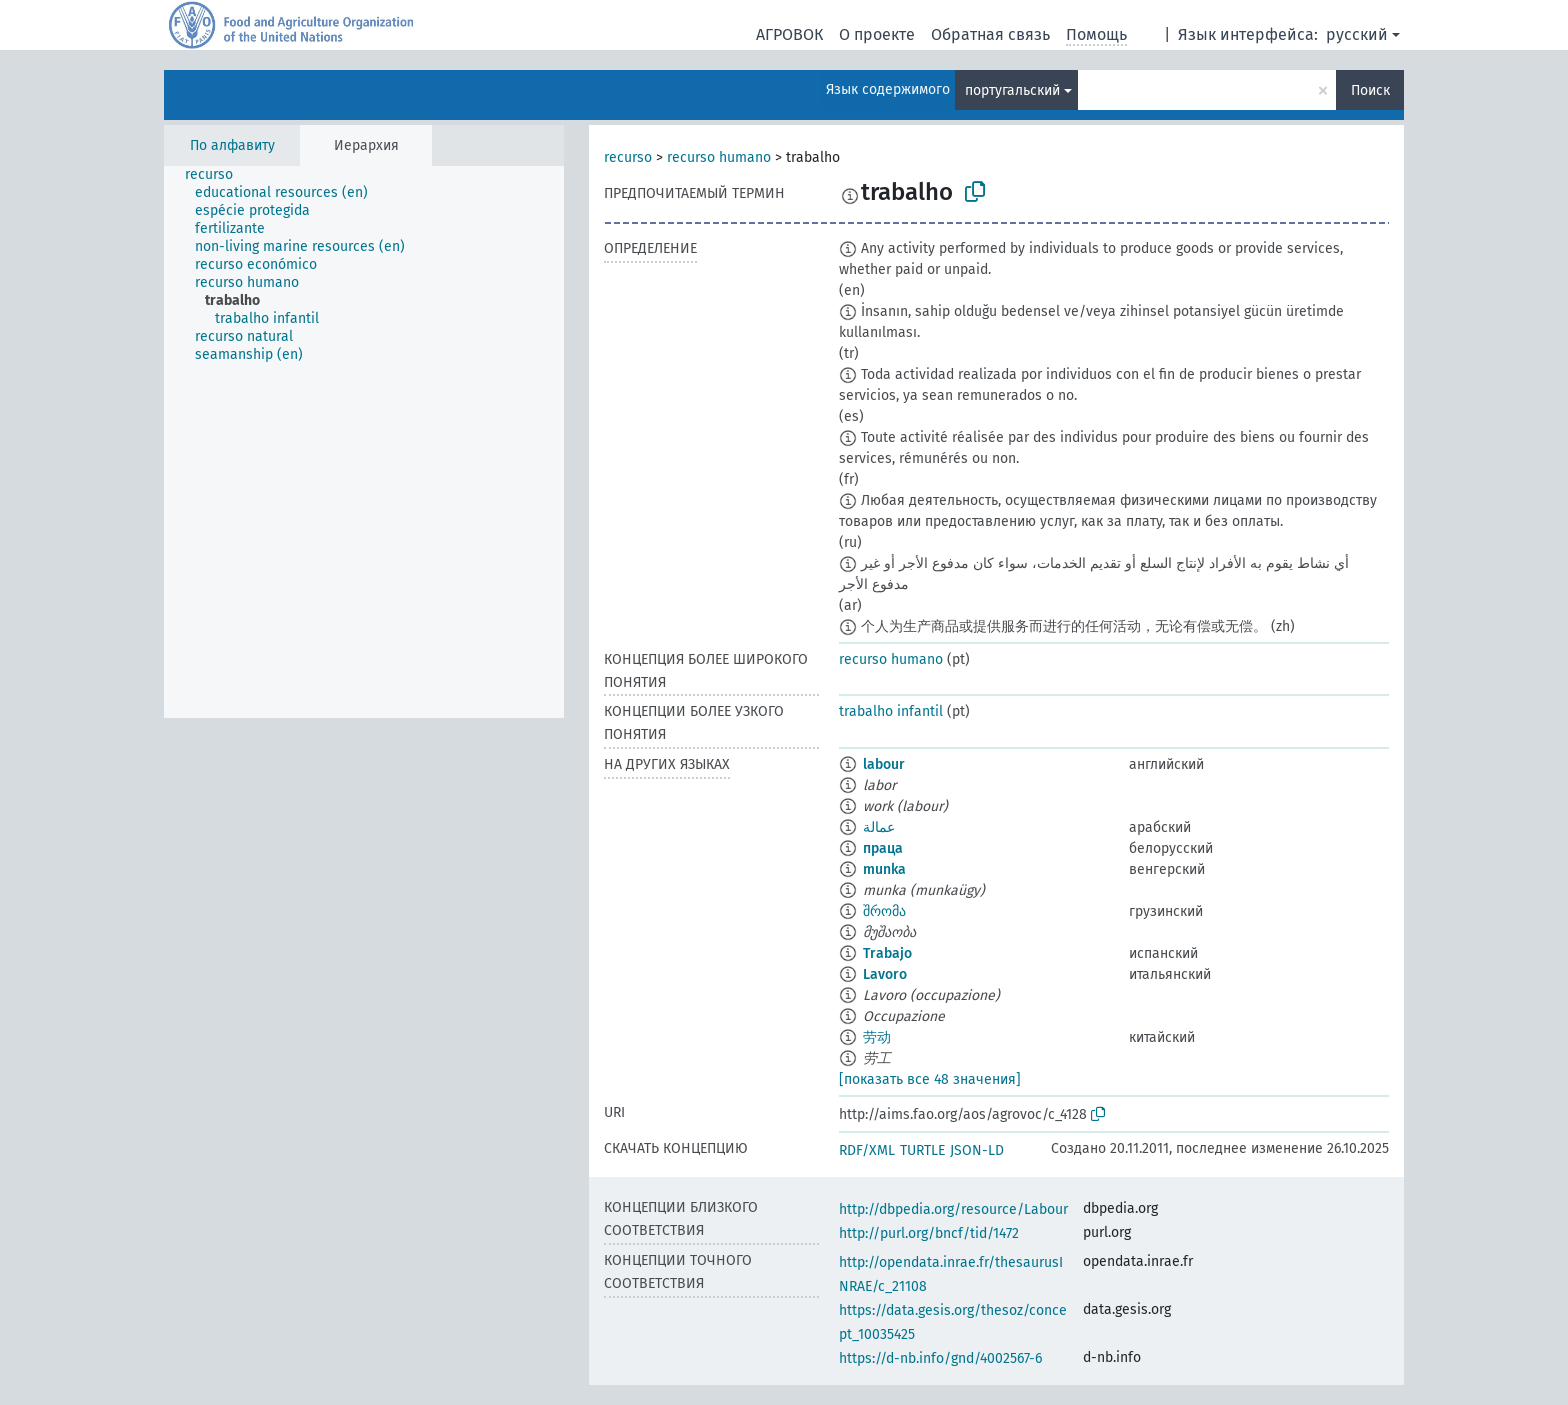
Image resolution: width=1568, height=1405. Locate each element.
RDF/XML (867, 1150)
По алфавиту (232, 145)
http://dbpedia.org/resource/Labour (953, 1209)
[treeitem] (217, 175)
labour (884, 764)
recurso (628, 157)
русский (1357, 34)
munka (884, 869)
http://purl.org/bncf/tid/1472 (929, 1233)
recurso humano (719, 157)
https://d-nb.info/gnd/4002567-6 (940, 1358)
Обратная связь (990, 34)
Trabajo (887, 953)
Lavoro (885, 974)
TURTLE (922, 1150)
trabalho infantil (891, 711)
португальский (1012, 90)
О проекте (877, 34)
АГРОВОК (789, 34)
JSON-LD (977, 1150)
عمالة (879, 827)
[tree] (364, 442)
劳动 (877, 1037)
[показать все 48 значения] (930, 1079)
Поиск (1370, 90)
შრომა (884, 911)
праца (883, 848)
